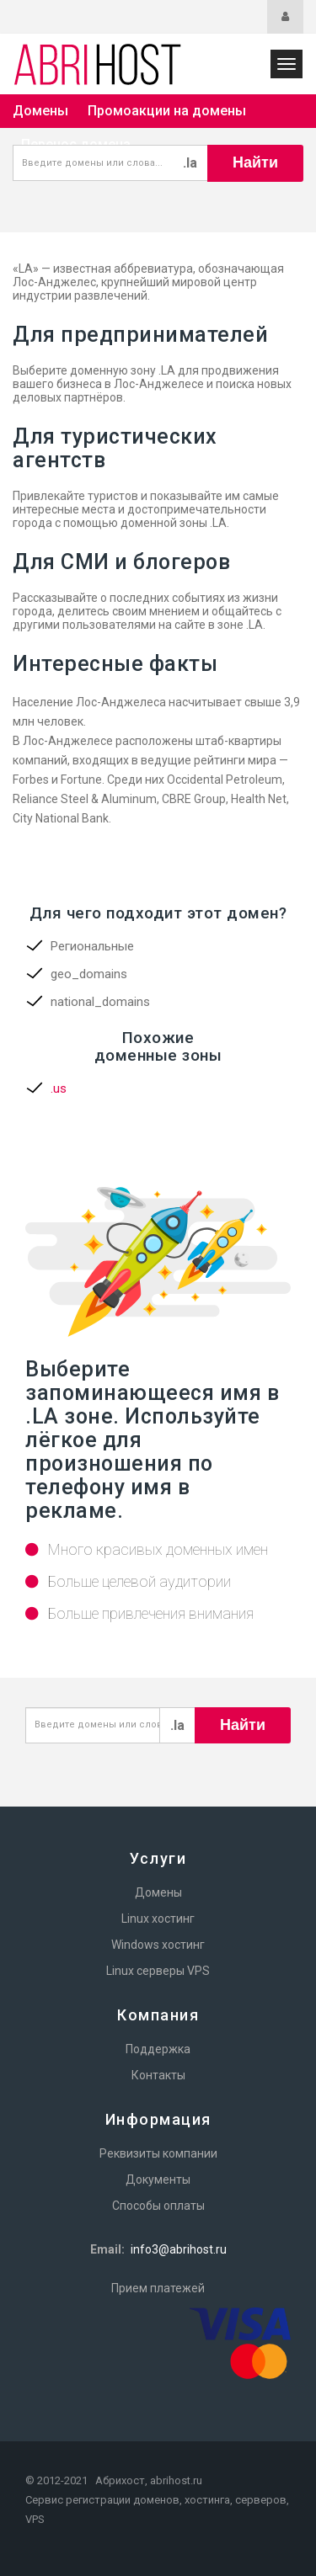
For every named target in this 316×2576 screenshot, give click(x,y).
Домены (40, 111)
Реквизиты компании (158, 2153)
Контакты (158, 2075)
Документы (158, 2179)
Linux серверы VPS (158, 1970)
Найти (255, 162)
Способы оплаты (158, 2205)
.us (59, 1088)
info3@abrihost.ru (179, 2249)
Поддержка (158, 2049)
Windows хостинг (158, 1944)
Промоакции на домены (167, 111)
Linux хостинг (158, 1918)
